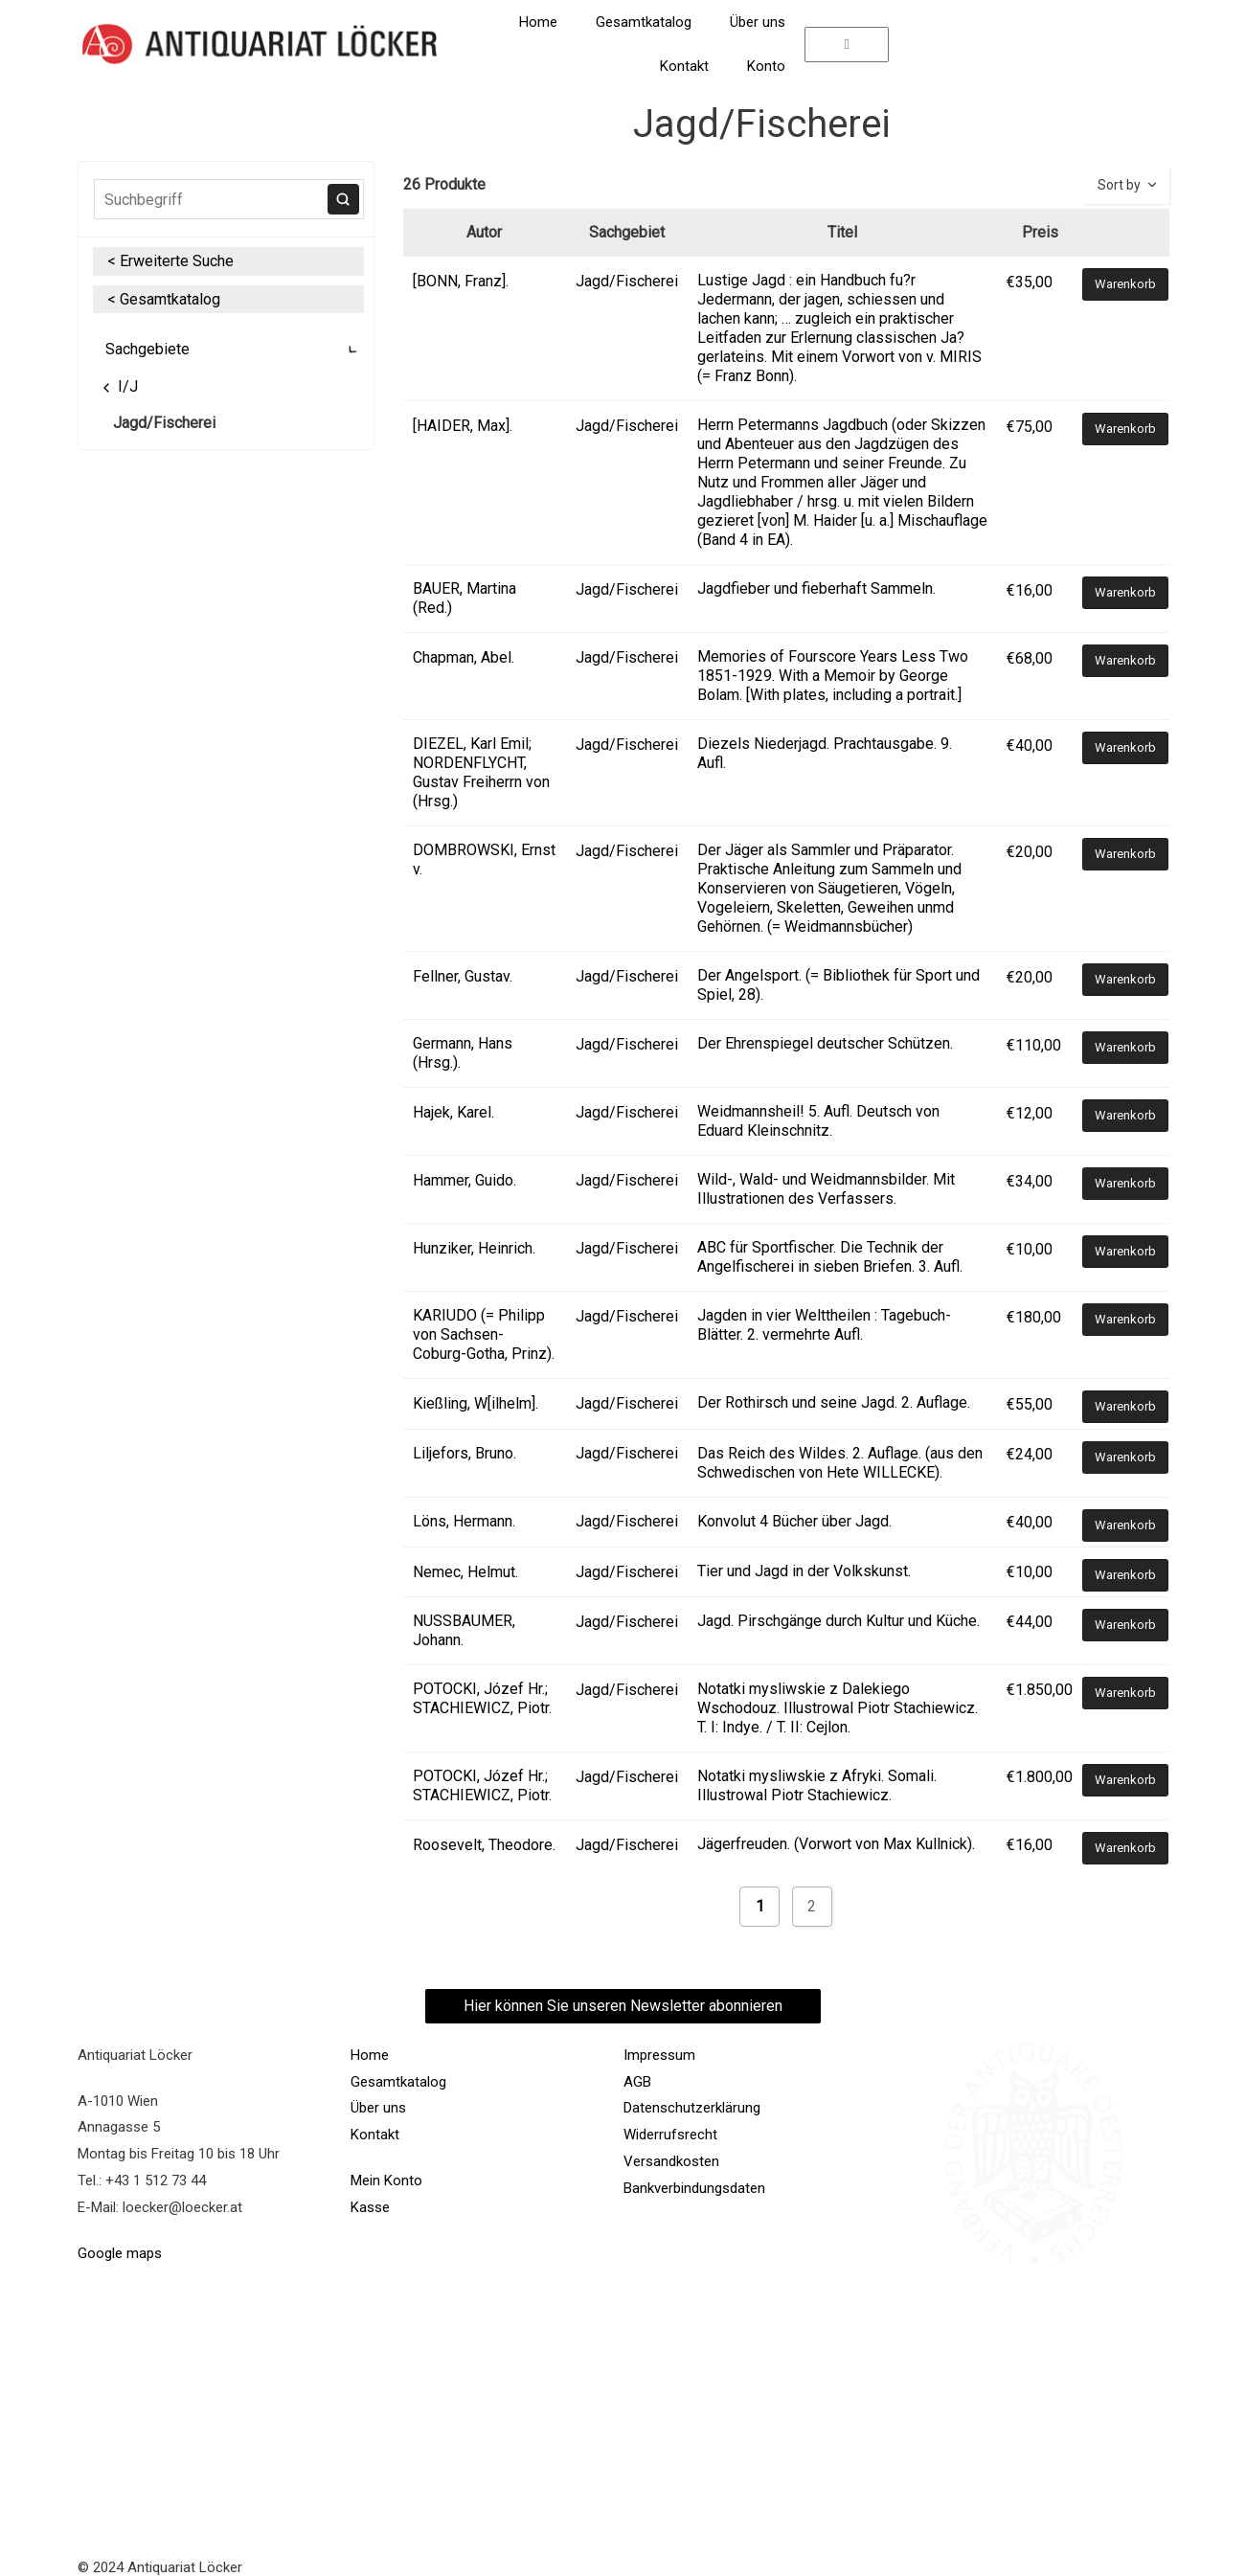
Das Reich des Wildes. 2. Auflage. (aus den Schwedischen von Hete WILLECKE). (840, 1462)
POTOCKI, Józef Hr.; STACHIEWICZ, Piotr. (482, 1698)
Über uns (757, 22)
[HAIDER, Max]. (462, 426)
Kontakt (684, 66)
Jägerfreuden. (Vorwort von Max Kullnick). (836, 1844)
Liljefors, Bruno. (464, 1453)
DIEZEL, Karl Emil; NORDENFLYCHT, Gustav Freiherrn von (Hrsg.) (481, 772)
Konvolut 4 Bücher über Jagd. (794, 1521)
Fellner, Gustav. (462, 976)
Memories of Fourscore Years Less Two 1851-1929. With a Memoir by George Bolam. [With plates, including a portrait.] (832, 675)
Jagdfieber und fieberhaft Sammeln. (816, 588)
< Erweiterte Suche (170, 261)
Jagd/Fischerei (164, 423)
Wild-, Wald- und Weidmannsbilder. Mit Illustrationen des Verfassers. (826, 1189)
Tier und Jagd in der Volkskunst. (804, 1571)
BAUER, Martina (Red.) (464, 598)
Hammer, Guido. (464, 1180)
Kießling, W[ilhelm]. (475, 1403)
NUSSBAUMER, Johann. (464, 1630)
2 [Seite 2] (811, 1906)
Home (538, 22)
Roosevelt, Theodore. (484, 1845)
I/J (118, 386)
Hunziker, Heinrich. (474, 1248)
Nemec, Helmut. (465, 1572)
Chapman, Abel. (463, 657)
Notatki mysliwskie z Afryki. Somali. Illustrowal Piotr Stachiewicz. (817, 1785)
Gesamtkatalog (643, 22)
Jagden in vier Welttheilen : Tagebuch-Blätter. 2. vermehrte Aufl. (824, 1325)
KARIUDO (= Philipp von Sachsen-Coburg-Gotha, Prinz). (484, 1334)
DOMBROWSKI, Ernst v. (484, 859)
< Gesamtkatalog (163, 299)
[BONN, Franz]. (461, 281)
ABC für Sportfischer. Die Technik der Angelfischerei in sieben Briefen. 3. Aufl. (830, 1257)
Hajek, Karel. (453, 1112)
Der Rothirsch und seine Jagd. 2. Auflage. (833, 1402)
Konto (766, 66)
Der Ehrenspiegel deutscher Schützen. (825, 1043)
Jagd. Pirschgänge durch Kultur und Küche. (838, 1621)
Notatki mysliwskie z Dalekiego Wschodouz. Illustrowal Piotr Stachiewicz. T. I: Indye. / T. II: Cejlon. (837, 1708)
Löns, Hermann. (464, 1521)
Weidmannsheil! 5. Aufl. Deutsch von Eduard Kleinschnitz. (818, 1121)
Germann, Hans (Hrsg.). (462, 1053)
